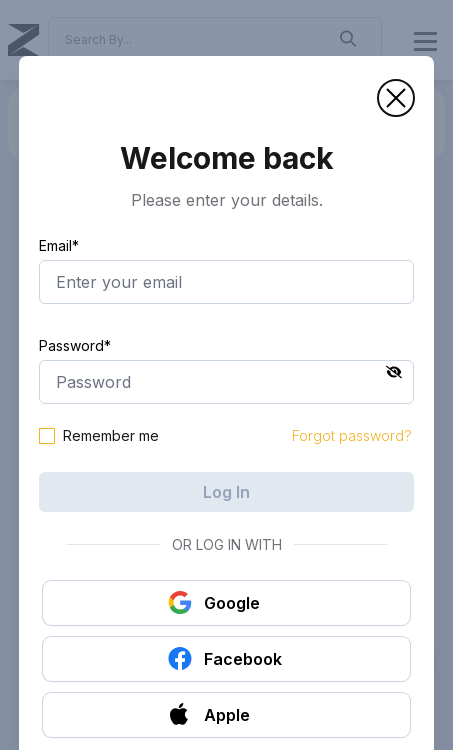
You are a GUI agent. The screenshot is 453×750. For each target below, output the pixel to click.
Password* (75, 345)
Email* (59, 245)
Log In (226, 492)
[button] (396, 98)
